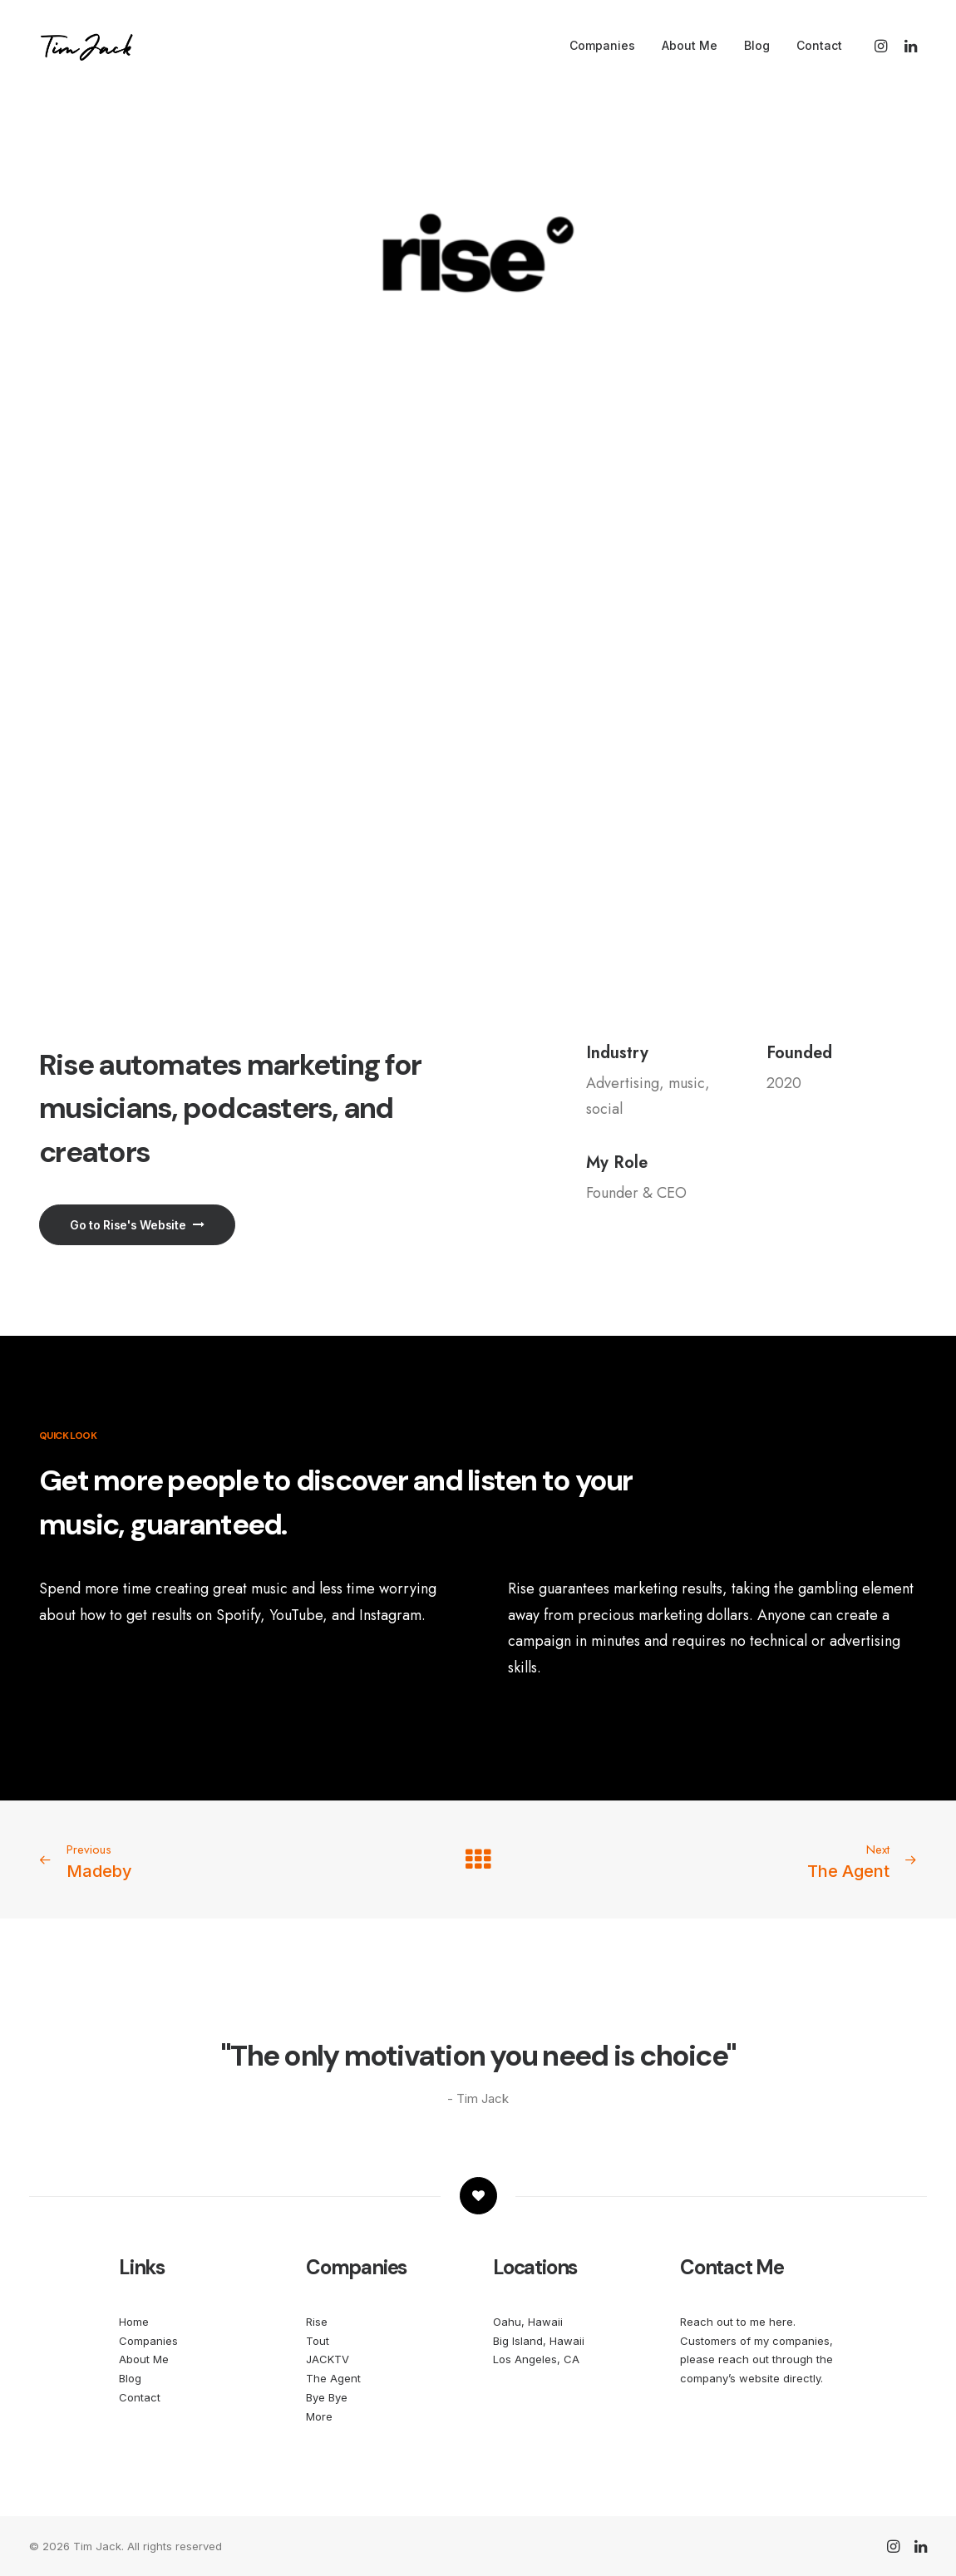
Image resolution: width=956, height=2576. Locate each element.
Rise (317, 2321)
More (319, 2416)
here (781, 2321)
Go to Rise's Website (137, 1225)
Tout (317, 2340)
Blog (757, 46)
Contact (819, 46)
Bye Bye (326, 2397)
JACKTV (327, 2359)
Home (134, 2321)
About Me (689, 46)
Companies (602, 46)
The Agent (333, 2378)
